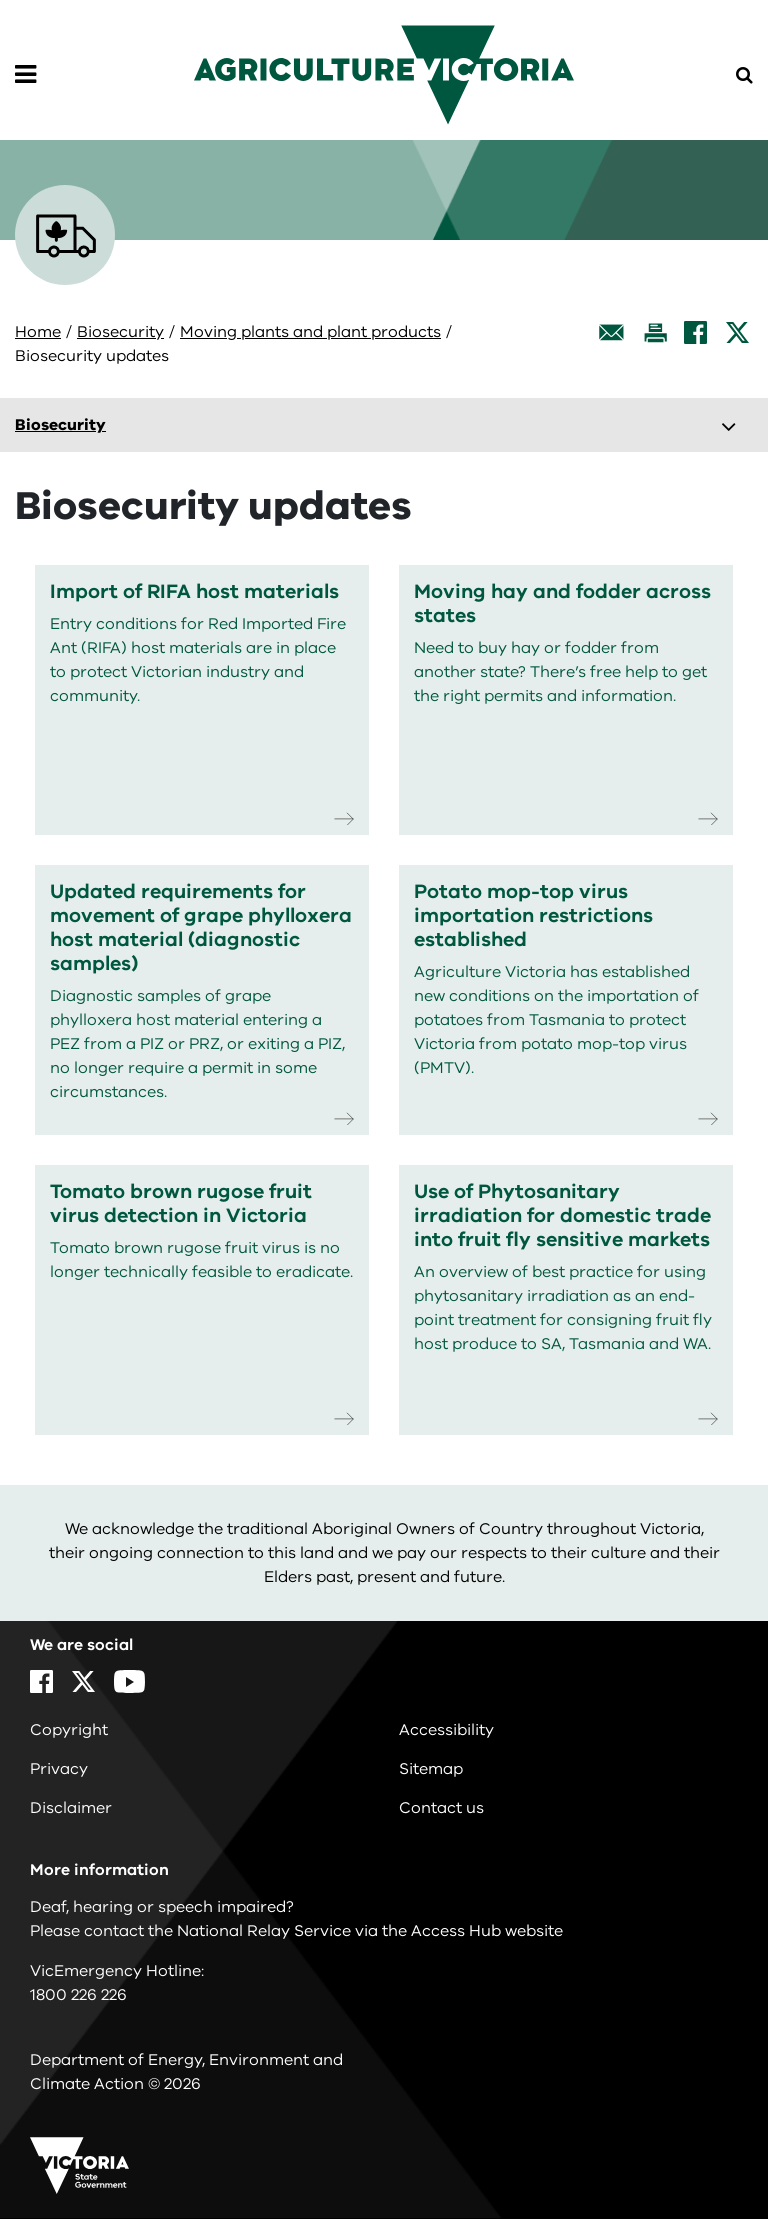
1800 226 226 (78, 1995)
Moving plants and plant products (310, 332)
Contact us (441, 1808)
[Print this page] (655, 332)
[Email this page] (612, 332)
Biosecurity (120, 332)
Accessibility (446, 1730)
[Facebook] (695, 332)
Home (38, 332)
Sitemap (431, 1769)
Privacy (59, 1769)
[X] (737, 332)
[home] (384, 74)
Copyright (69, 1730)
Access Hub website (487, 1931)
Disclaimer (71, 1808)
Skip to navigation (0, 0)
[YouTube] (129, 1681)
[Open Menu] (25, 75)
